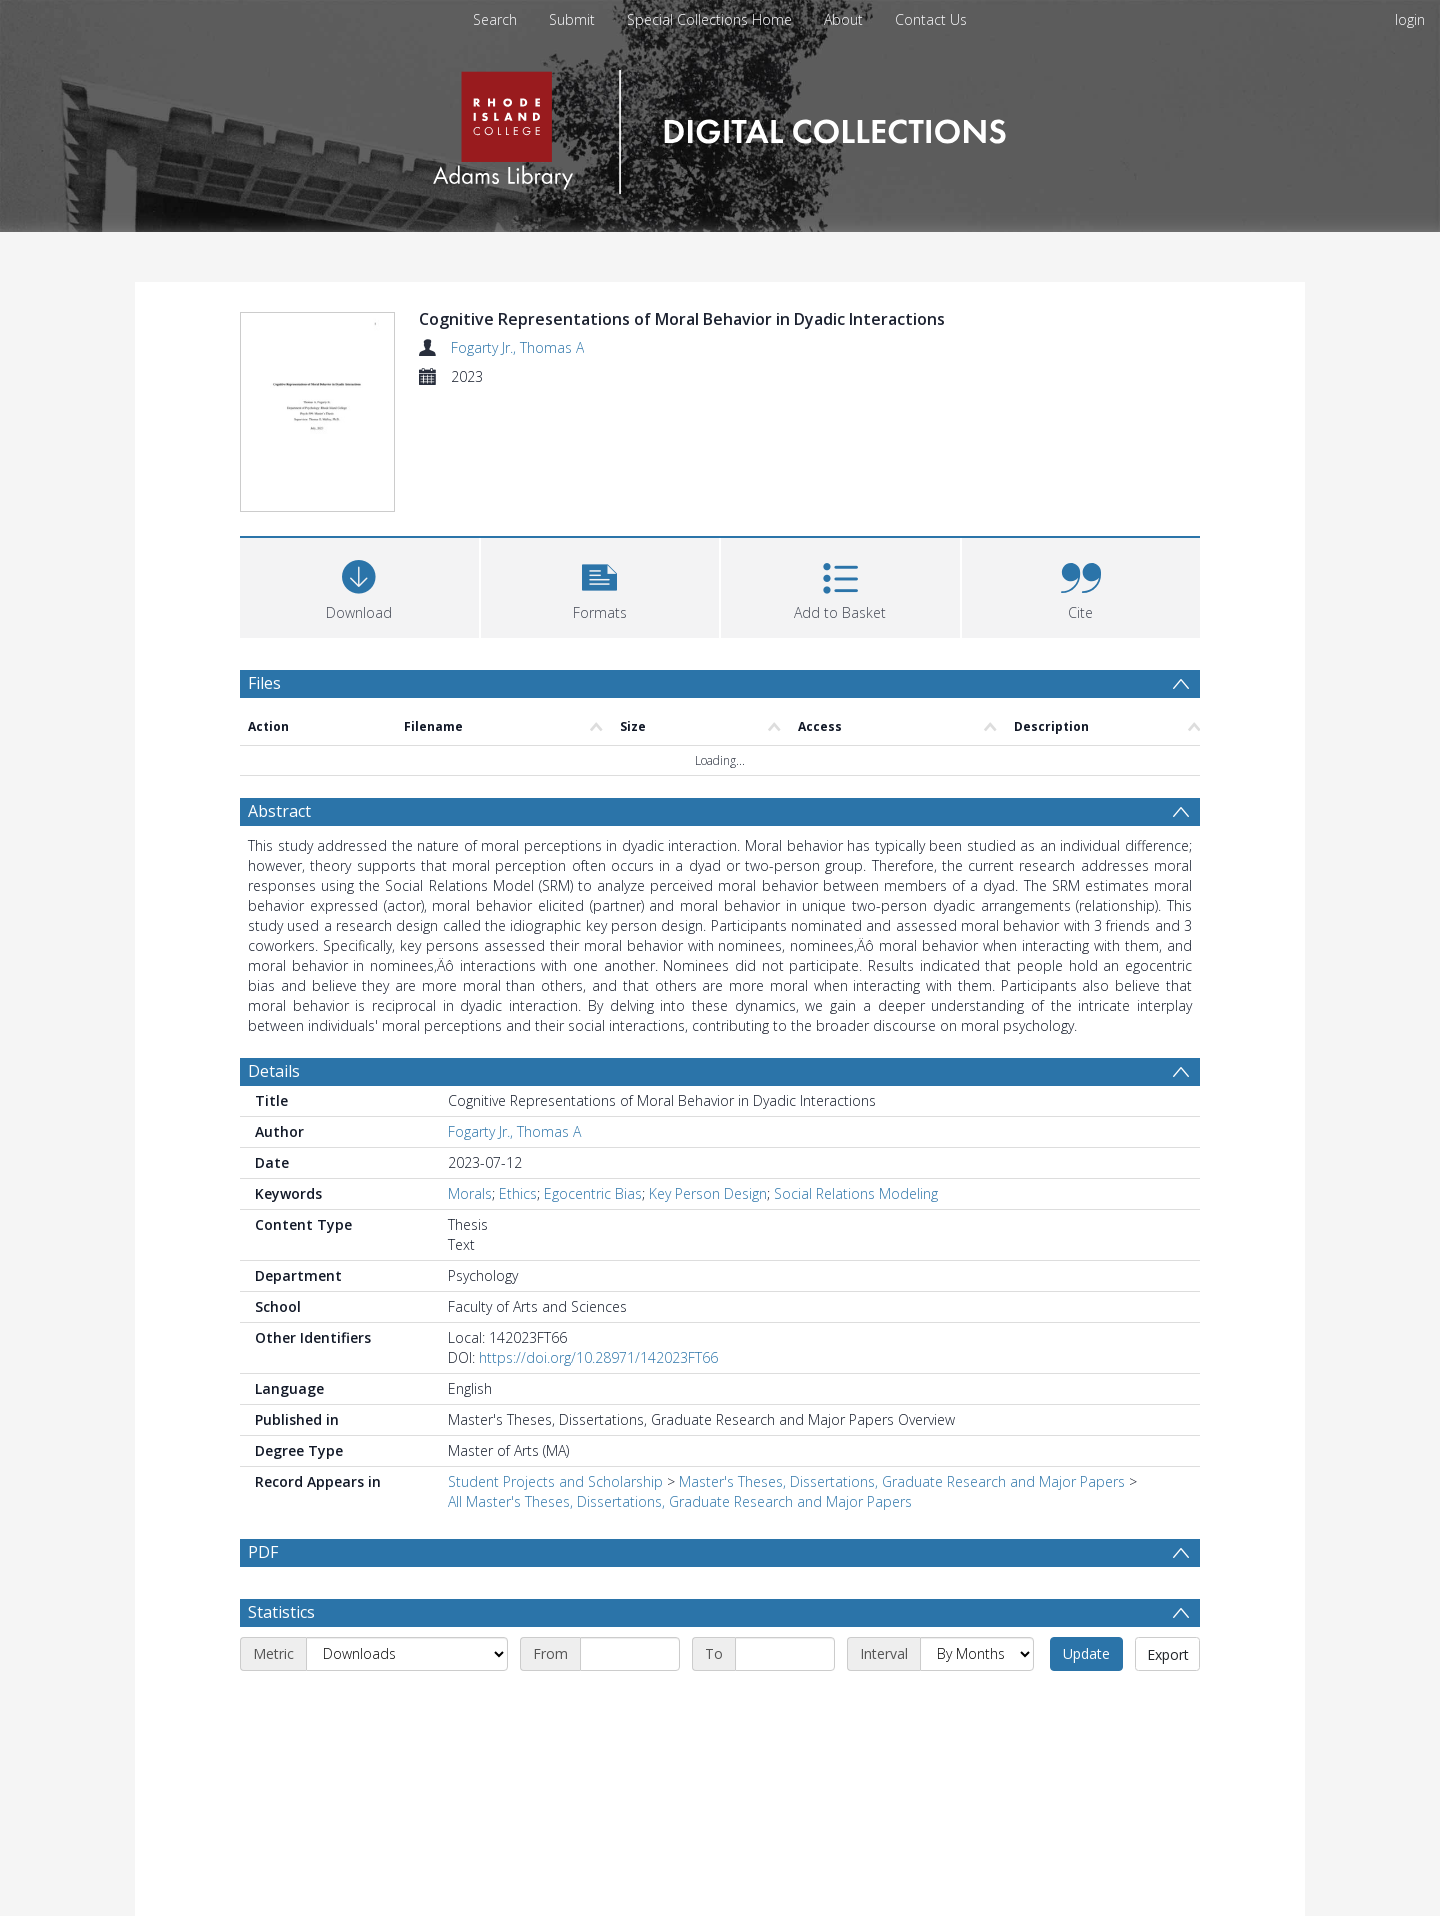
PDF (263, 1554)
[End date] (785, 1704)
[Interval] (977, 1704)
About (843, 19)
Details (274, 1073)
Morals (470, 1195)
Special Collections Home (709, 19)
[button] (600, 587)
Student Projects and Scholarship (555, 1483)
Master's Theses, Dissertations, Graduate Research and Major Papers (902, 1483)
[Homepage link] (719, 126)
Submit (572, 19)
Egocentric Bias (593, 1195)
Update (1086, 1703)
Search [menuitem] (495, 19)
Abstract (279, 813)
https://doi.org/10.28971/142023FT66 (598, 1359)
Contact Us (931, 19)
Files (264, 685)
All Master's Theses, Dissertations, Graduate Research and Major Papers (680, 1503)
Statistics (281, 1662)
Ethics (518, 1195)
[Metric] (407, 1704)
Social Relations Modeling (856, 1195)
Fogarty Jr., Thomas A (517, 347)
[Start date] (630, 1704)
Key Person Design (708, 1195)
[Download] (359, 587)
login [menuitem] (1410, 19)
